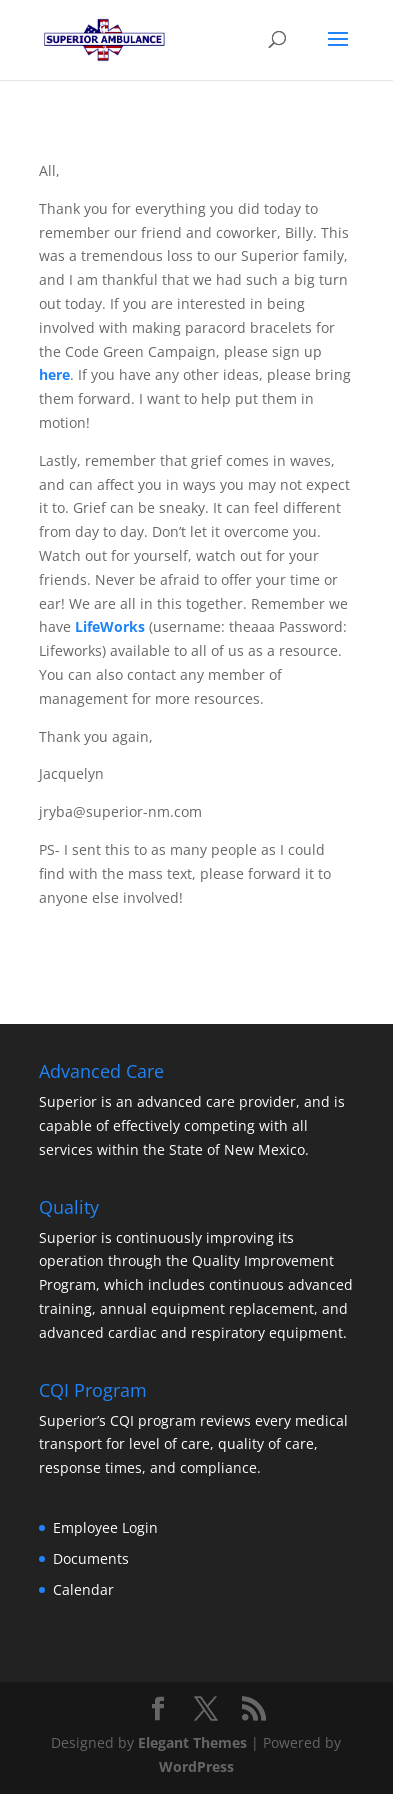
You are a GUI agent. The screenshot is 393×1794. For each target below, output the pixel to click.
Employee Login (105, 1527)
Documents (91, 1558)
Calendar (83, 1589)
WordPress (196, 1766)
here (54, 374)
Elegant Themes (192, 1742)
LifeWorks (108, 626)
